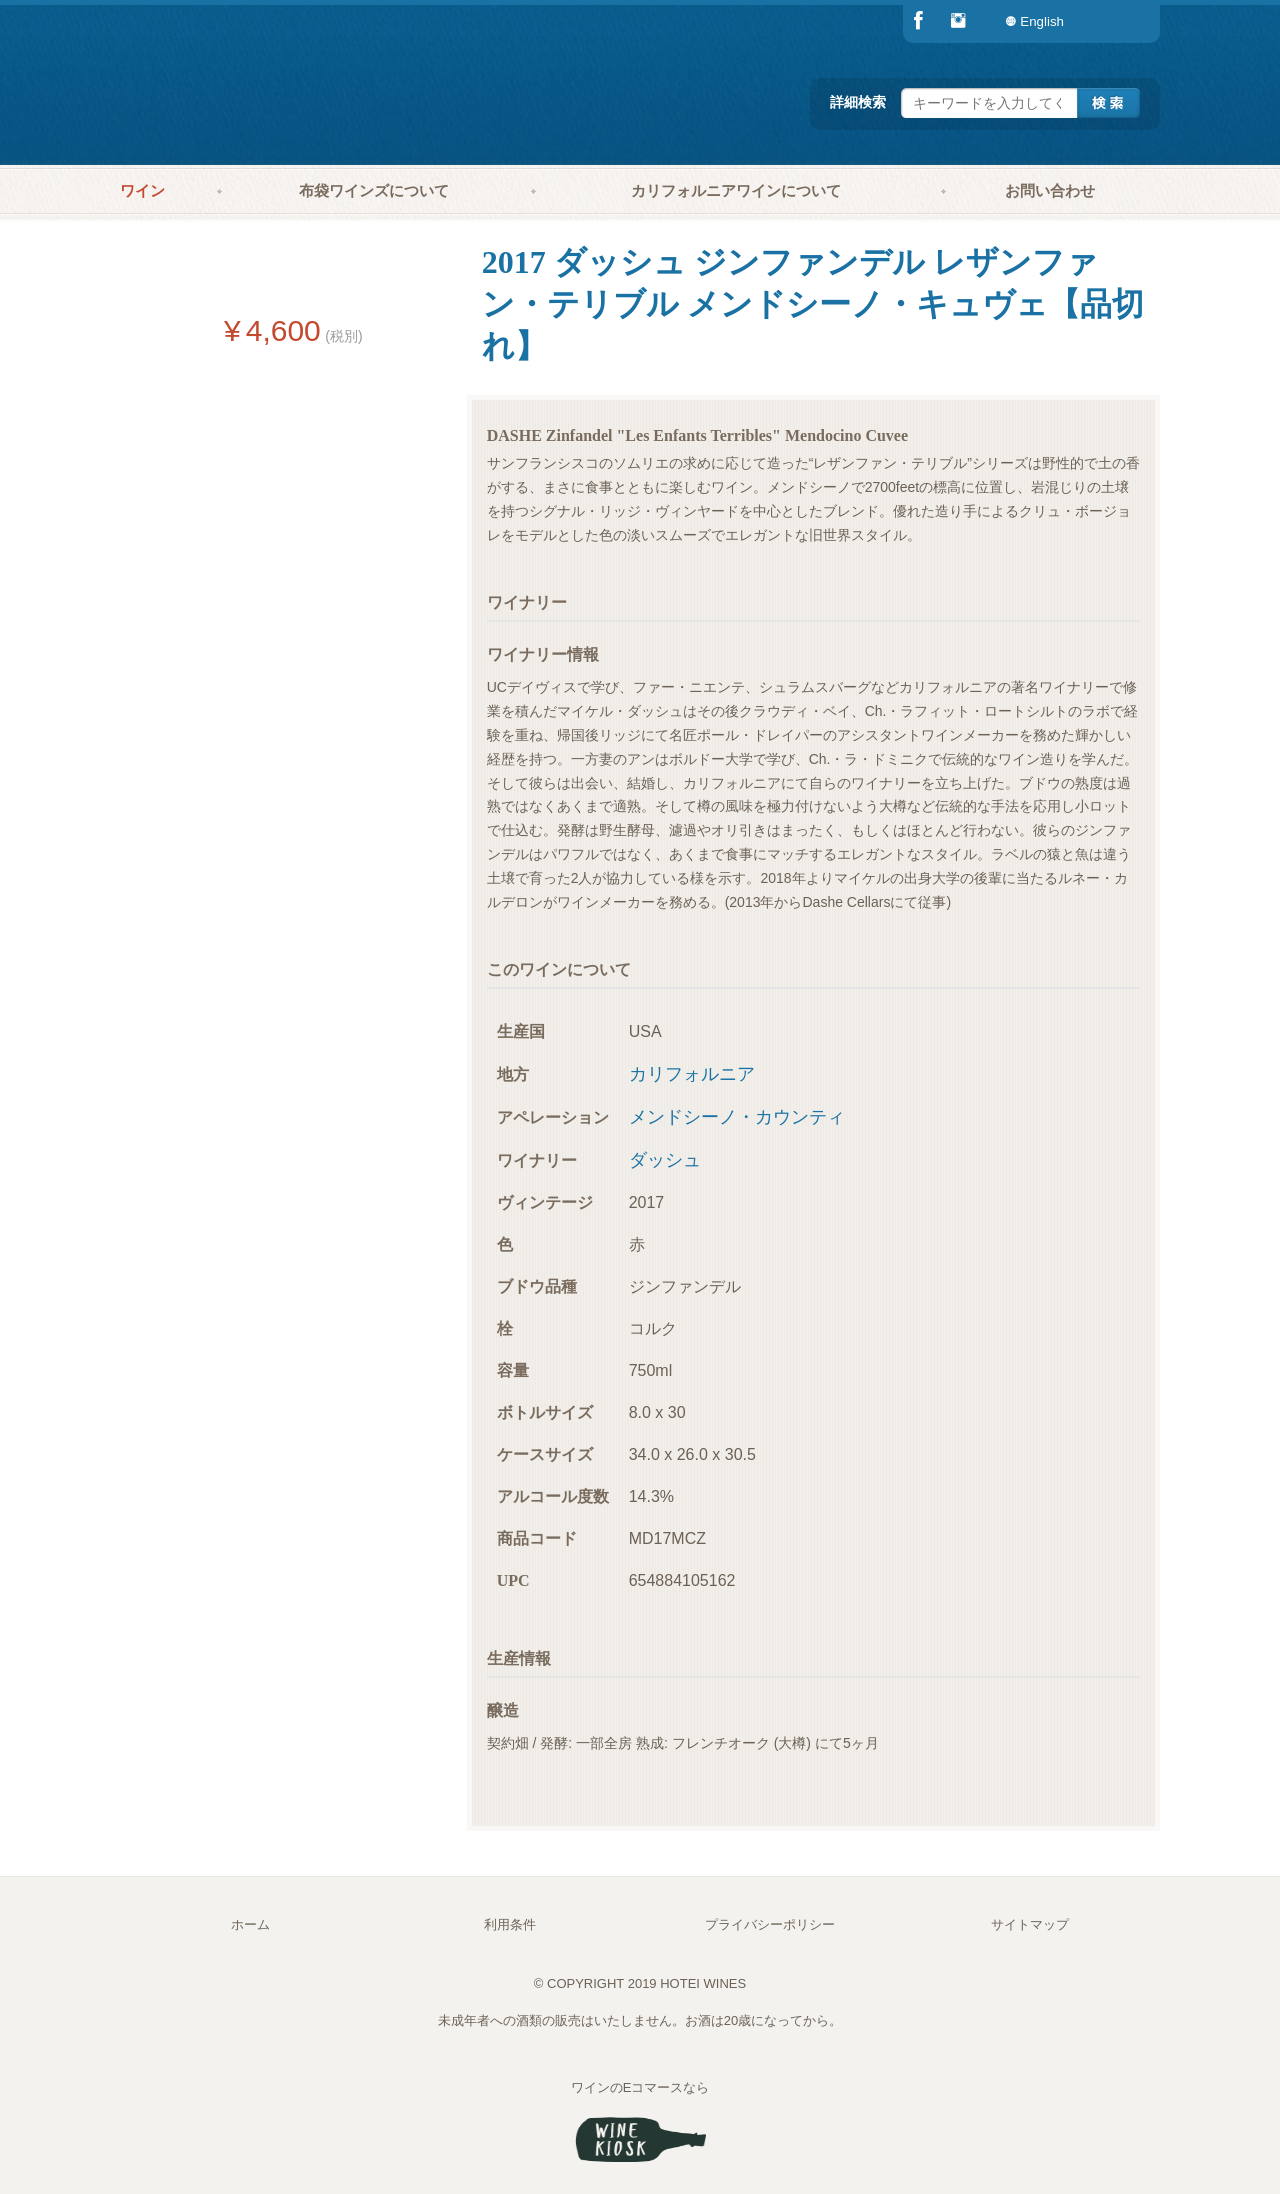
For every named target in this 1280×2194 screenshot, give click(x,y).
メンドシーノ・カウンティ (737, 1117)
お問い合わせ (1050, 191)
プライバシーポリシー (770, 1924)
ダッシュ (665, 1160)
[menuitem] (1120, 21)
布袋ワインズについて (374, 191)
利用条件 (510, 1924)
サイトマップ (1030, 1924)
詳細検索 (858, 102)
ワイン (142, 191)
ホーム (250, 1924)
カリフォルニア (692, 1074)
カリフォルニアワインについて (736, 191)
